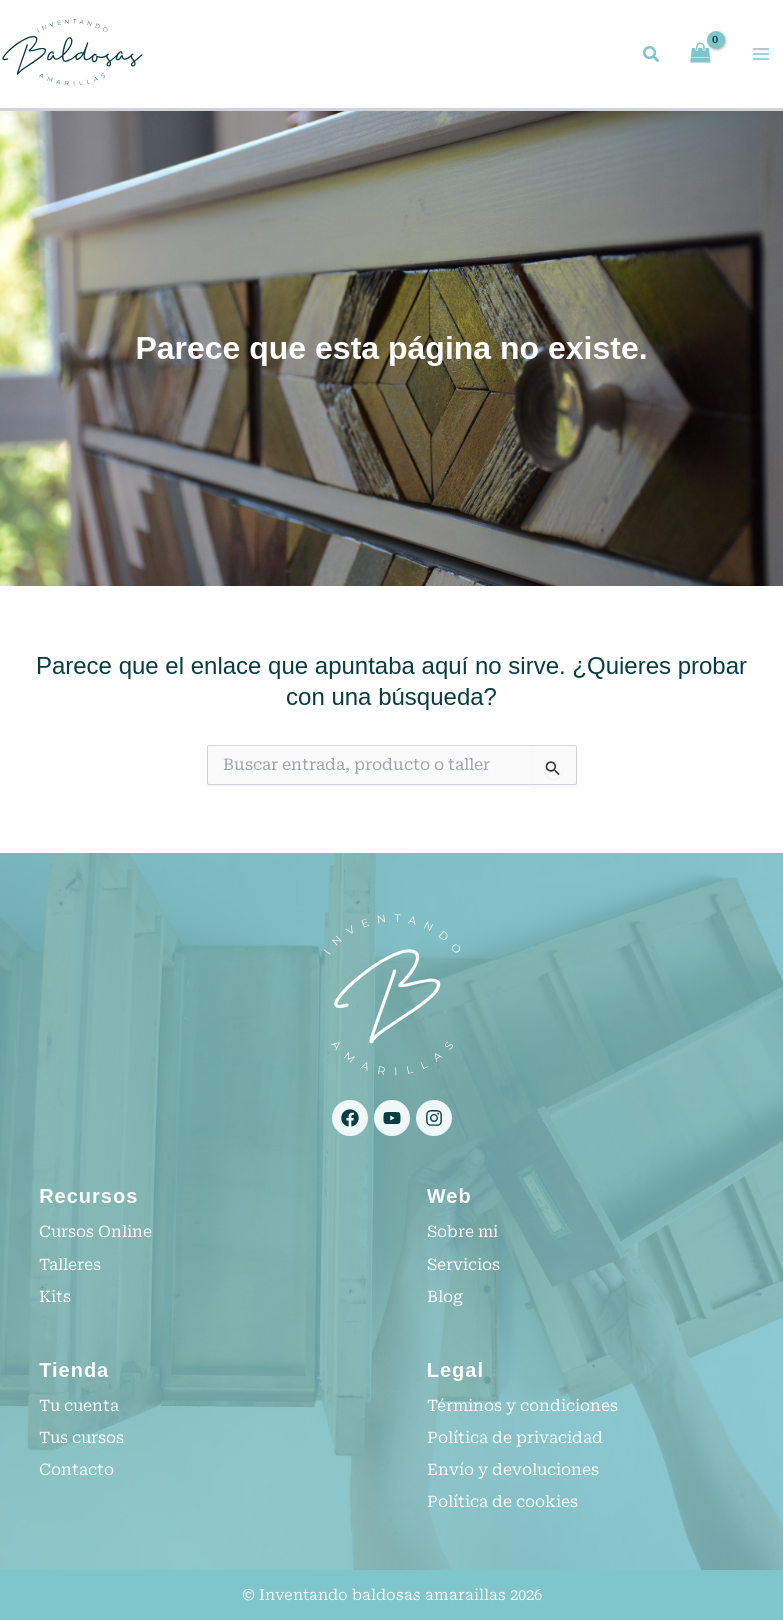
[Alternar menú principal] (761, 55)
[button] (652, 57)
